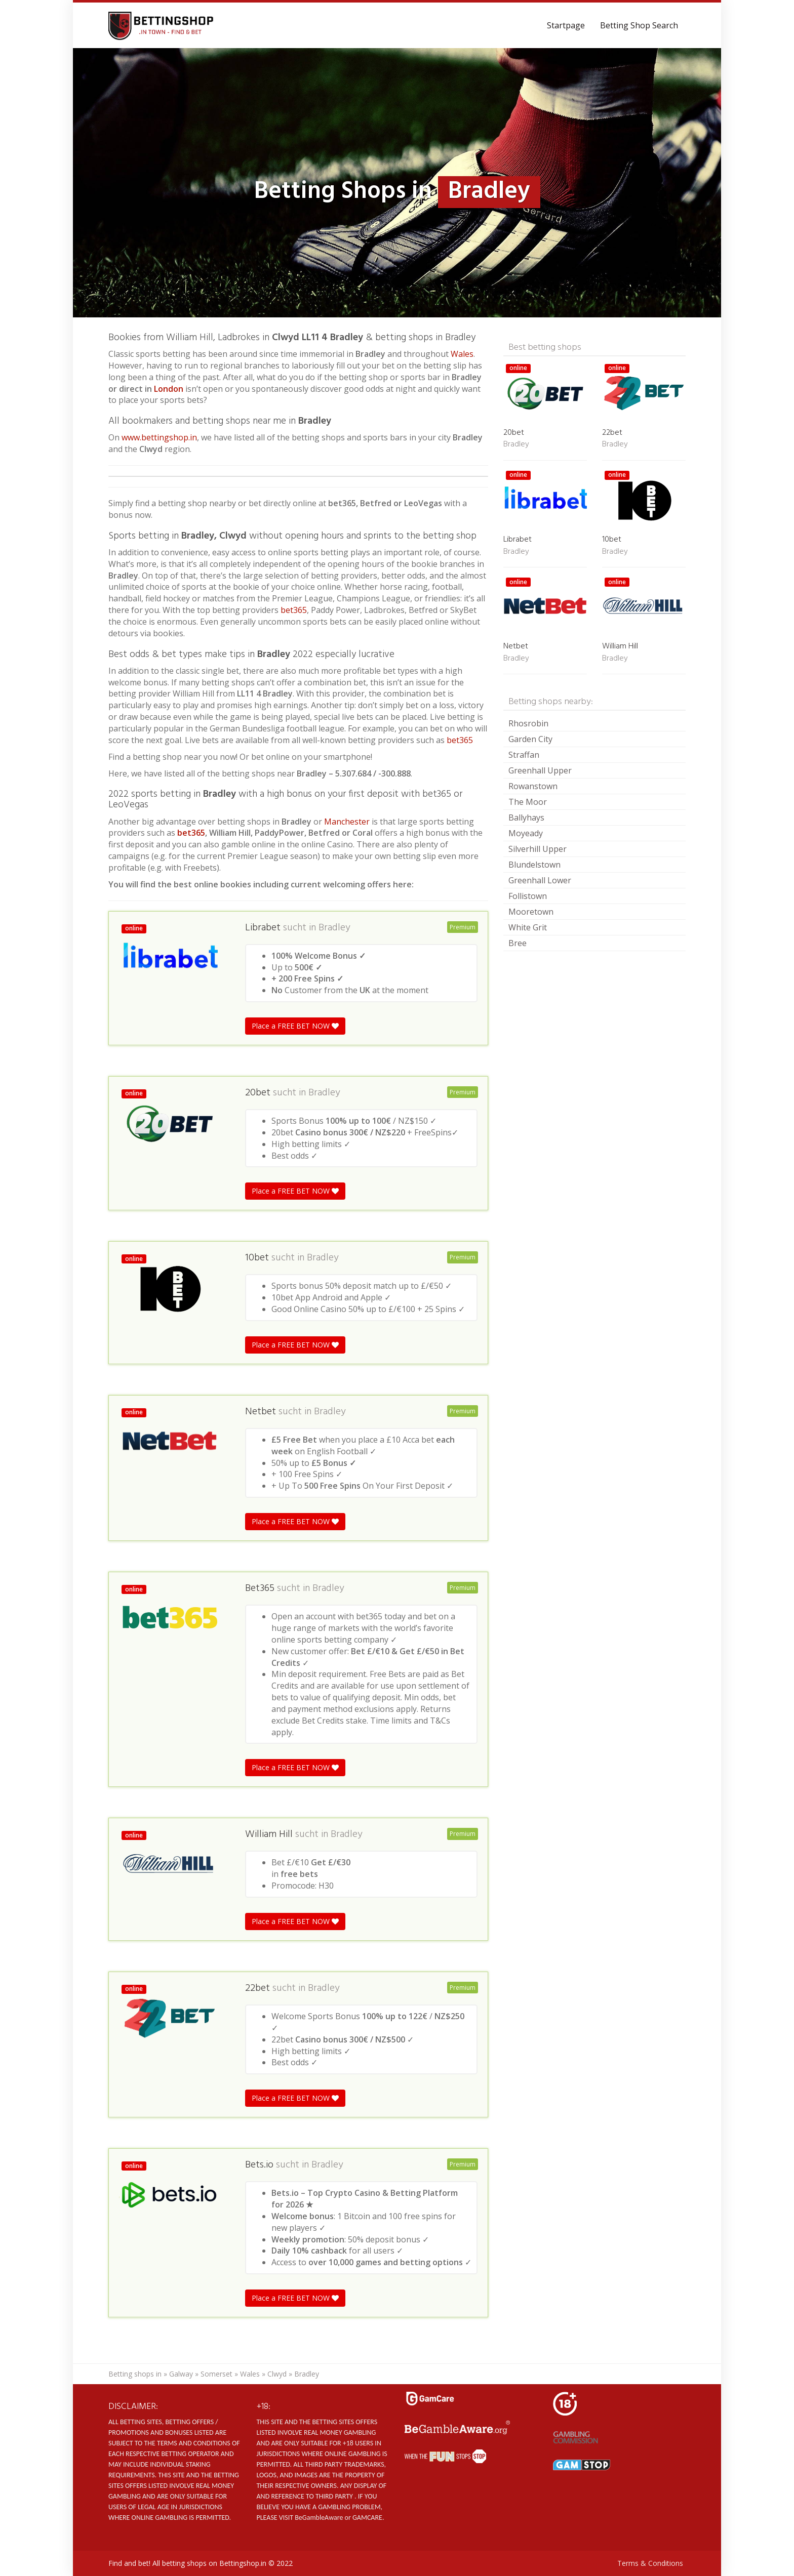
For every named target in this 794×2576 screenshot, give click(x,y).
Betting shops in (135, 2374)
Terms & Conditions (650, 2563)
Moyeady (525, 833)
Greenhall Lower (539, 880)
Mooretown (530, 911)
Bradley (334, 928)
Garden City (530, 739)
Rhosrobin (528, 723)
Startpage (566, 25)
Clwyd (277, 2374)
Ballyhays (526, 817)
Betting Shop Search (639, 25)
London (169, 388)
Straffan (523, 754)
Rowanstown (533, 786)
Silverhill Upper (537, 848)
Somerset (216, 2374)
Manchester (347, 821)
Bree (517, 943)
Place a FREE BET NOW (295, 1026)
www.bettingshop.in (159, 437)
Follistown (527, 896)
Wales (462, 353)
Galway (181, 2374)
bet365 (294, 610)
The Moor (527, 801)
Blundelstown (534, 864)
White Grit (527, 927)
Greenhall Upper (540, 770)
